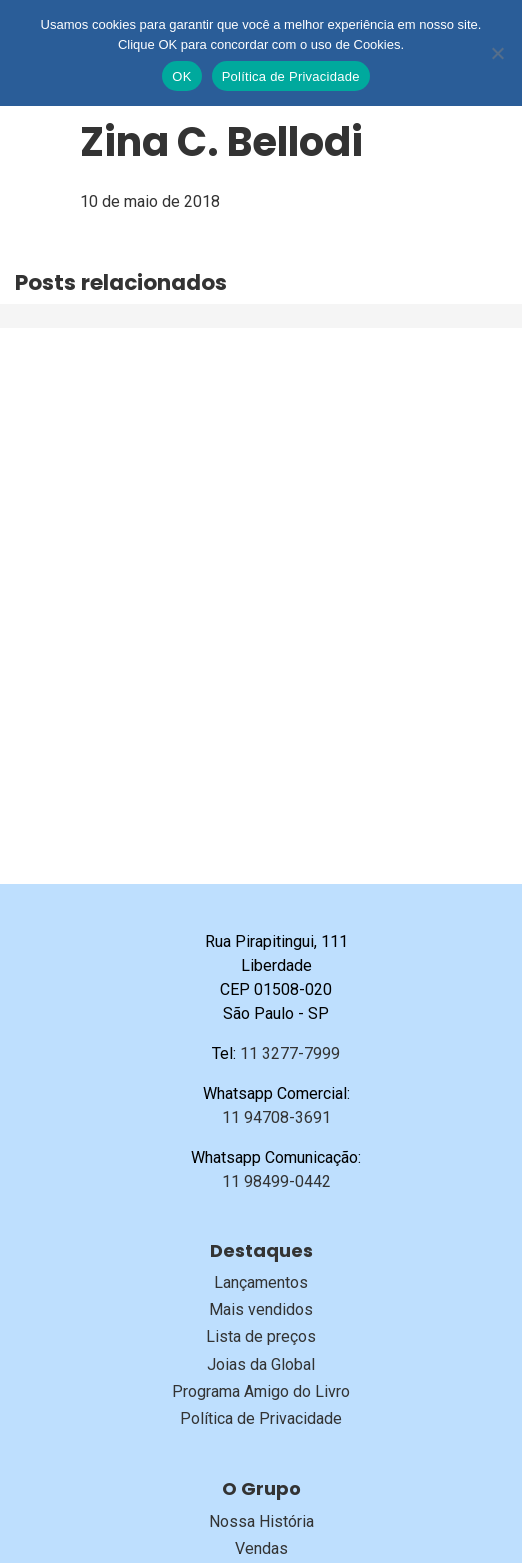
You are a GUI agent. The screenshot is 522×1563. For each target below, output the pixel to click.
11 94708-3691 (276, 1117)
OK (181, 76)
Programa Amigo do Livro (261, 1391)
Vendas (261, 1548)
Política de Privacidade (261, 1418)
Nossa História (261, 1521)
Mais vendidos (261, 1309)
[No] (497, 53)
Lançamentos (261, 1282)
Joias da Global (261, 1364)
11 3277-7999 (290, 1053)
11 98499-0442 (276, 1181)
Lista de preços (261, 1336)
